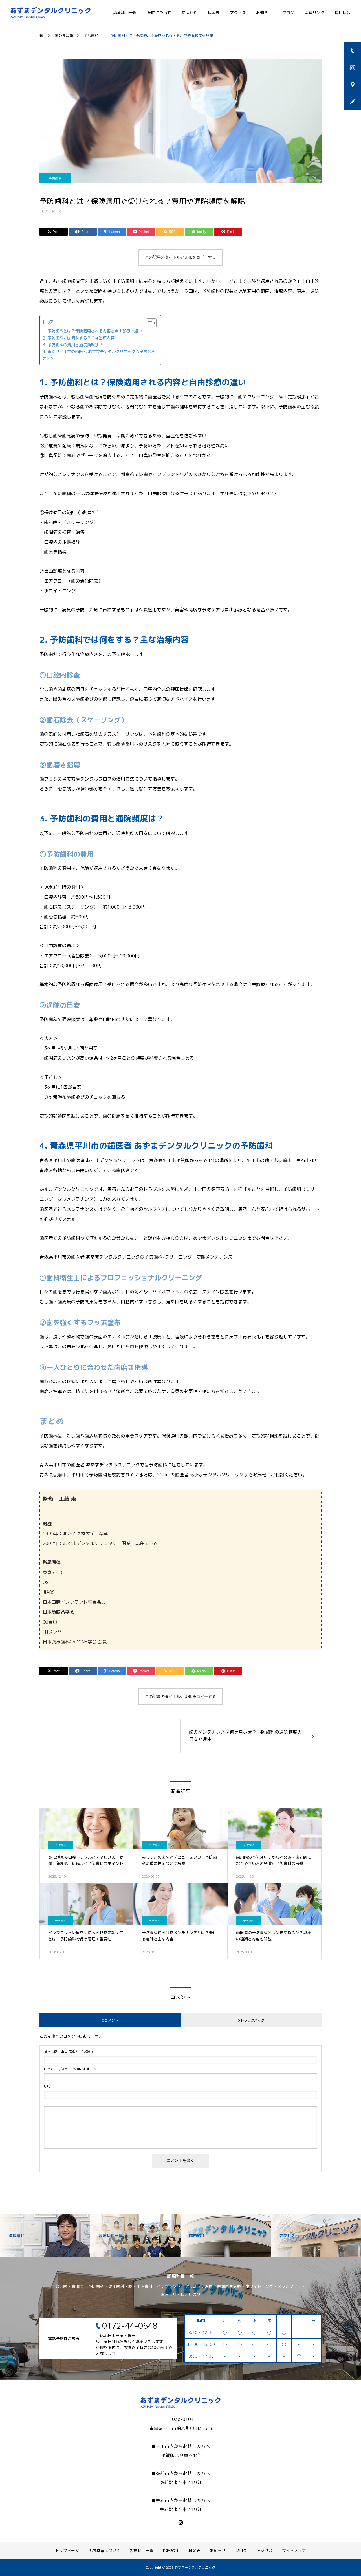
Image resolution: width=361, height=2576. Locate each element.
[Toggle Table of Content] (148, 323)
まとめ (48, 359)
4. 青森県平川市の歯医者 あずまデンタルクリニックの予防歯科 (99, 351)
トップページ (67, 2550)
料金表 (213, 12)
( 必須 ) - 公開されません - (71, 2069)
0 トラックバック (251, 2020)
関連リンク (314, 12)
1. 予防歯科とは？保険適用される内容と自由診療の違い (92, 331)
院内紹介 (171, 2550)
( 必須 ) (68, 2051)
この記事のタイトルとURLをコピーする (180, 257)
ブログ (288, 12)
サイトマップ (294, 2550)
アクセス (238, 12)
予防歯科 (55, 178)
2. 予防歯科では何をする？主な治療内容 (79, 338)
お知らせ (264, 12)
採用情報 (343, 12)
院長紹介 (189, 12)
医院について (159, 12)
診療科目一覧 (125, 12)
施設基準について (104, 2550)
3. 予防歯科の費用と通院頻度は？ (73, 345)
